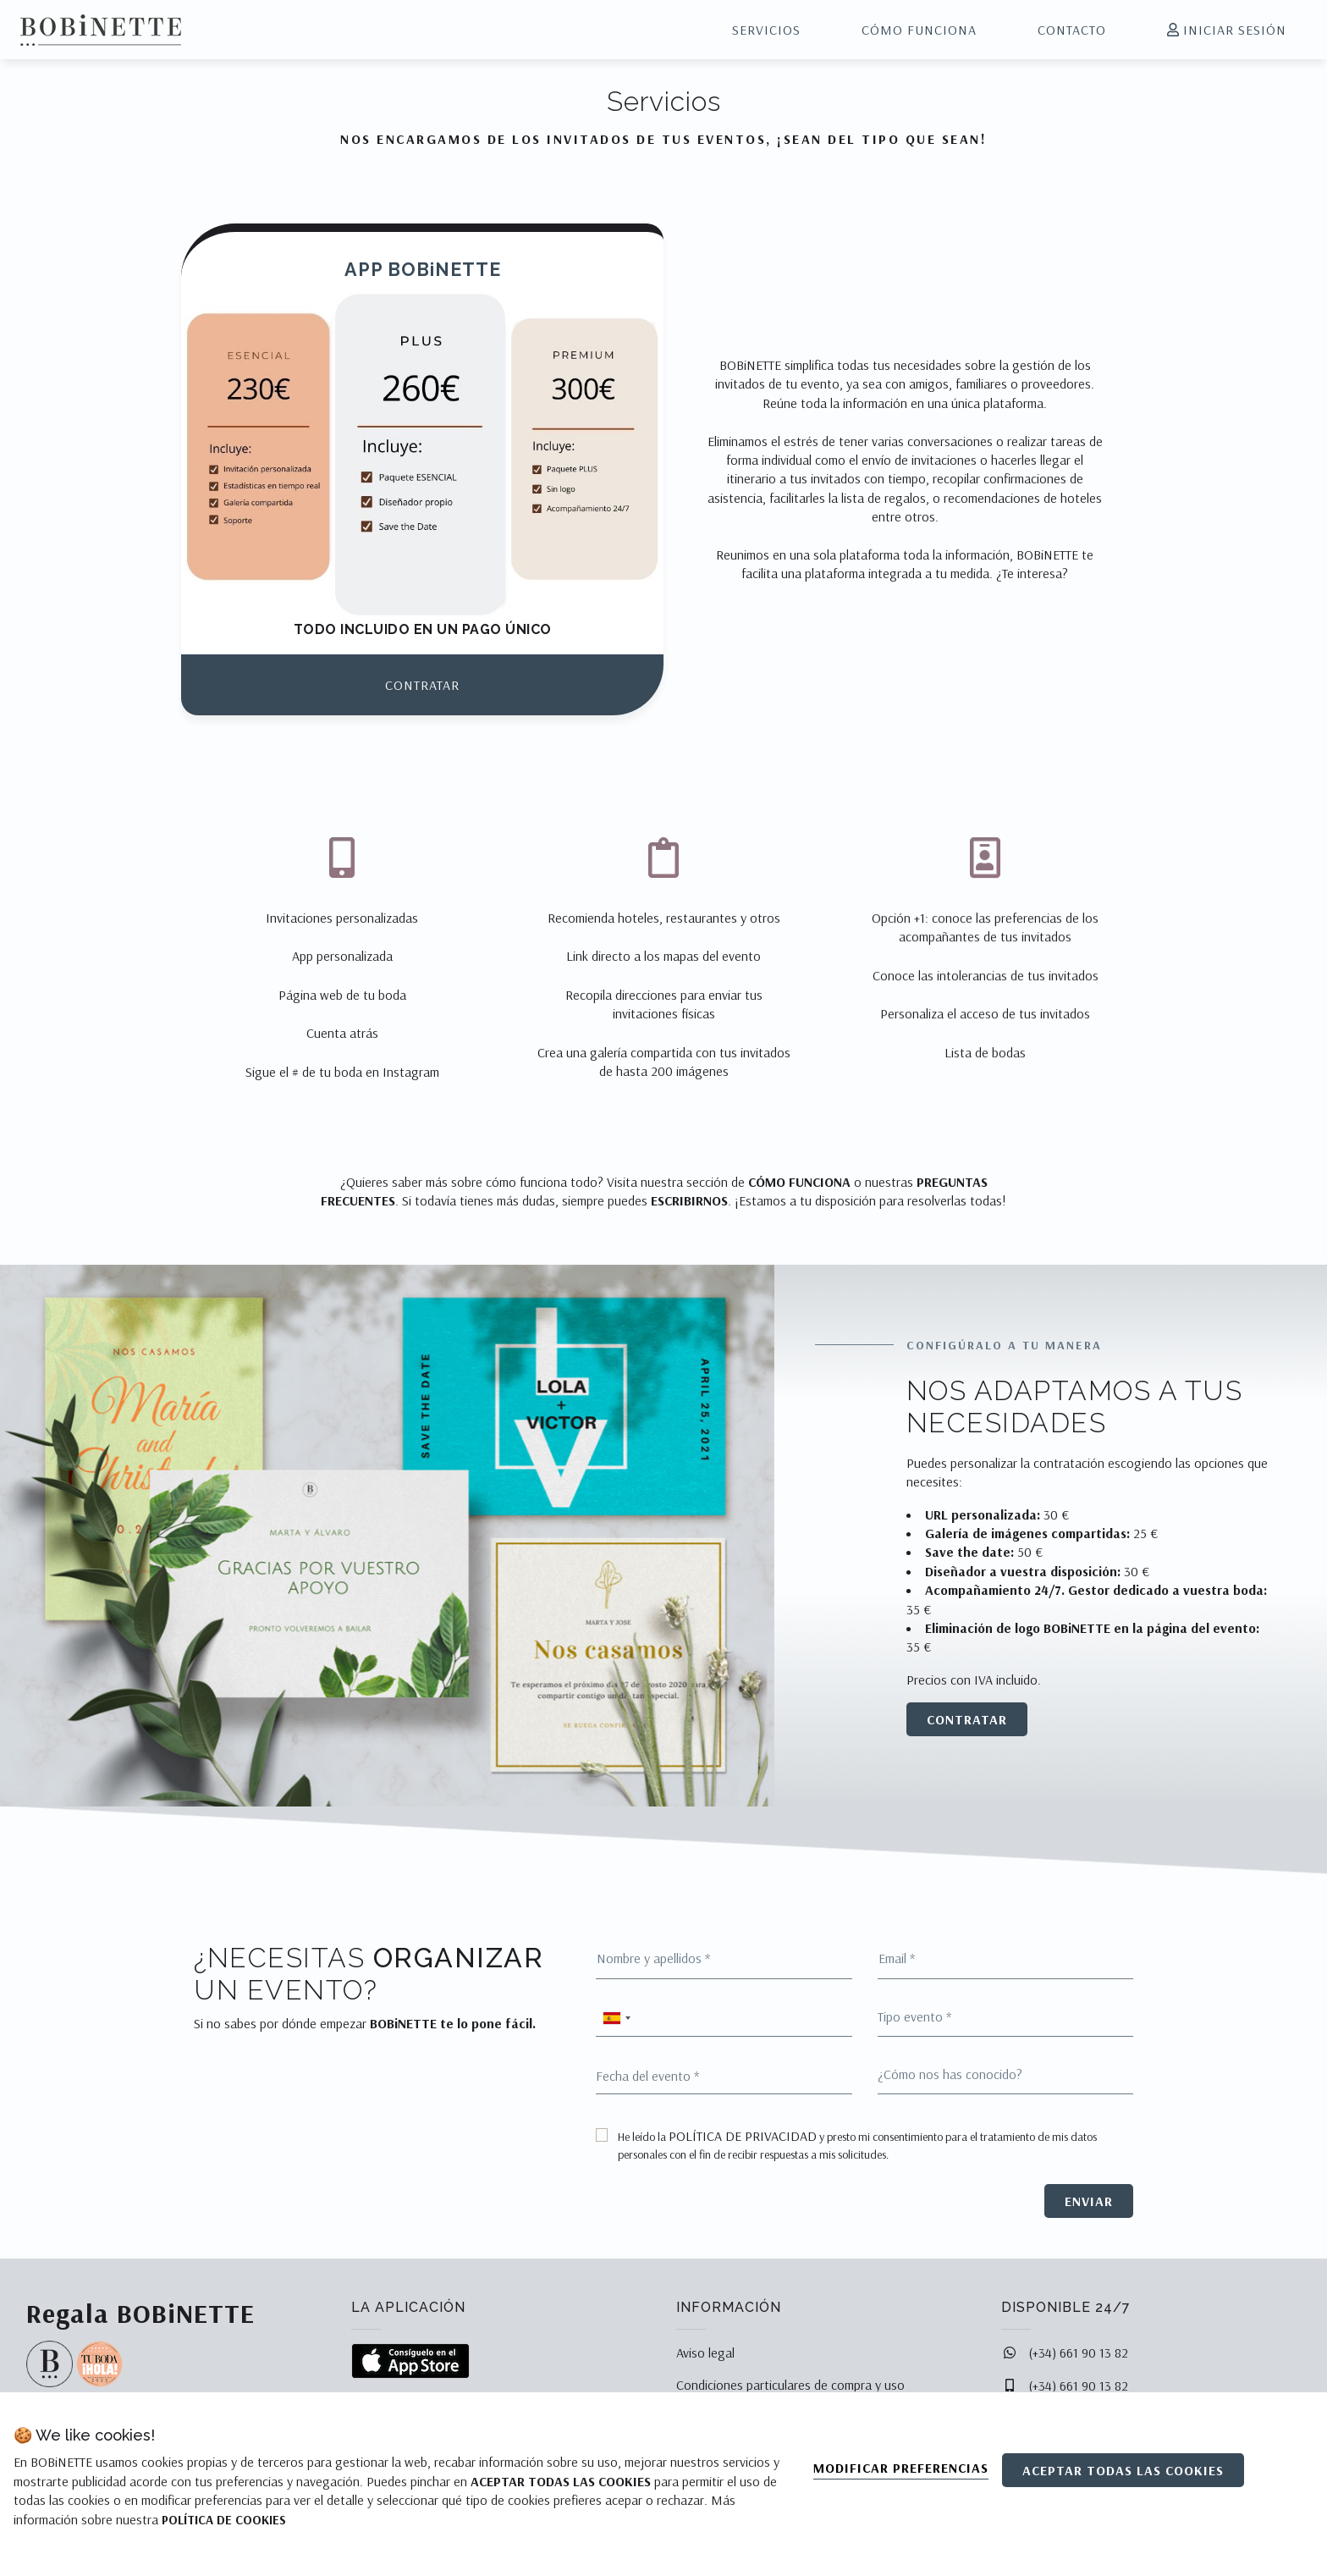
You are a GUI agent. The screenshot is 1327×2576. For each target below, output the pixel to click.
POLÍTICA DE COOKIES (224, 2520)
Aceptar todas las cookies (1123, 2470)
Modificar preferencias (900, 2468)
